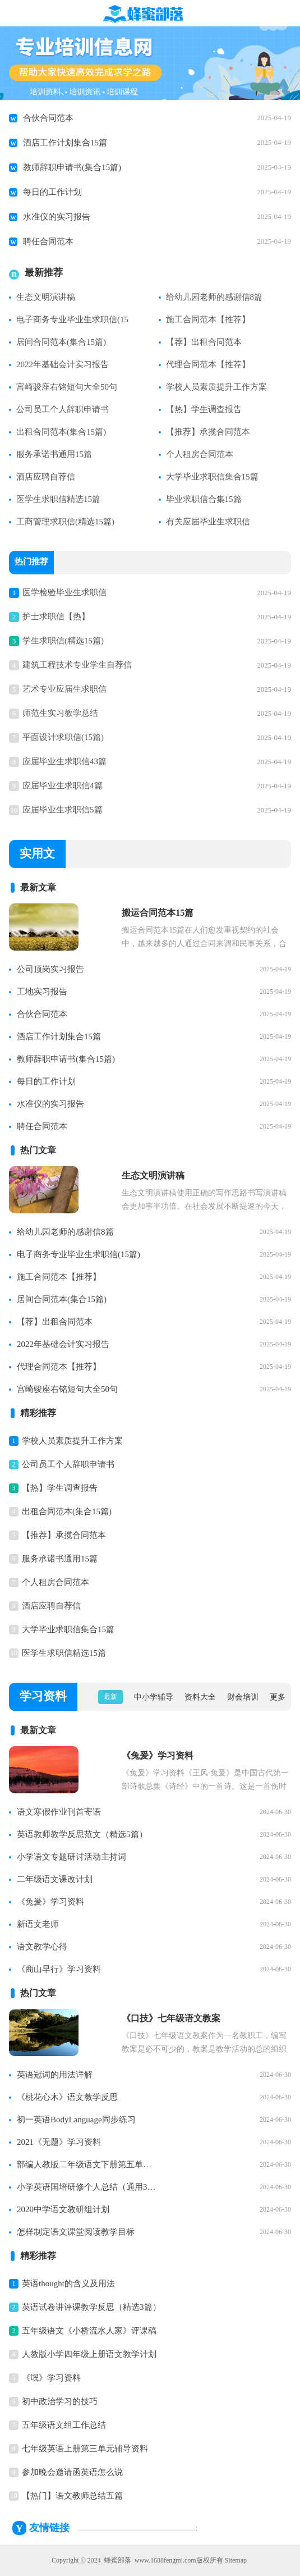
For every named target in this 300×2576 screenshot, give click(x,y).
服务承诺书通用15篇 (54, 454)
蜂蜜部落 (117, 2560)
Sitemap (236, 2560)
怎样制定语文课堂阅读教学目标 (76, 2231)
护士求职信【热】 (56, 616)
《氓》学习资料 (51, 2377)
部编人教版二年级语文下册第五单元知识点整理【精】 (87, 2164)
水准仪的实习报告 (56, 216)
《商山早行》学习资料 (59, 1969)
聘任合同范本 (48, 241)
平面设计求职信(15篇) (63, 737)
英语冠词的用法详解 (55, 2074)
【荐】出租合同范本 (204, 341)
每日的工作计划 (52, 192)
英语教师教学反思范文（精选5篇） (82, 1834)
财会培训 (243, 1697)
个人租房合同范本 (199, 454)
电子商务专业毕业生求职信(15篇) (78, 1254)
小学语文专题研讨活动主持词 (71, 1856)
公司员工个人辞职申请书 (62, 409)
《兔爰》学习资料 (50, 1901)
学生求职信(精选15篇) (63, 640)
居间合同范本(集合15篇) (61, 341)
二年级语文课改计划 (55, 1879)
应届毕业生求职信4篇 (62, 785)
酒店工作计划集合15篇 (65, 142)
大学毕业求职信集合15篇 (212, 476)
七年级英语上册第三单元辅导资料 (85, 2448)
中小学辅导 (153, 1697)
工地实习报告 (42, 991)
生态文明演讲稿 (45, 297)
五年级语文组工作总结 (64, 2424)
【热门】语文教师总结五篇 (72, 2495)
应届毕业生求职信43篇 (64, 761)
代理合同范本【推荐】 (208, 364)
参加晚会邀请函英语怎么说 (72, 2472)
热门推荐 (31, 562)
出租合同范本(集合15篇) (61, 431)
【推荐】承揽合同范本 (208, 431)
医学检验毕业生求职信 (64, 592)
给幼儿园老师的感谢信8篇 (214, 297)
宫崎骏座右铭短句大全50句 (66, 386)
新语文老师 (38, 1924)
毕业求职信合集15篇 (204, 499)
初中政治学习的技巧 (60, 2401)
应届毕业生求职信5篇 (62, 809)
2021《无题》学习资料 (59, 2141)
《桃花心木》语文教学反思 (67, 2097)
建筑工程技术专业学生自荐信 (77, 664)
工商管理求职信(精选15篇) (65, 521)
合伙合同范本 (48, 117)
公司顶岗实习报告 (50, 969)
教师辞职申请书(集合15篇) (72, 167)
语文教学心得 (42, 1946)
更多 (277, 1697)
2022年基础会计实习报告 (62, 364)
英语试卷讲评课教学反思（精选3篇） (91, 2307)
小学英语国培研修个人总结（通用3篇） (87, 2186)
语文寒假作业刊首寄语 (59, 1811)
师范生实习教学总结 (60, 713)
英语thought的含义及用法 (68, 2283)
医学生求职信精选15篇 (58, 499)
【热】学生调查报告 (204, 409)
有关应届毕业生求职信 (208, 521)
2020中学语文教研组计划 (63, 2209)
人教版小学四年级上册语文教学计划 (89, 2354)
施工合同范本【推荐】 (208, 319)
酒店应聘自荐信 (45, 476)
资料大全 (200, 1697)
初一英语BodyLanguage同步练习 (76, 2119)
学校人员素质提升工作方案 (216, 386)
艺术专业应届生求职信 (64, 688)
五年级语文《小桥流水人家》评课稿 (89, 2330)
